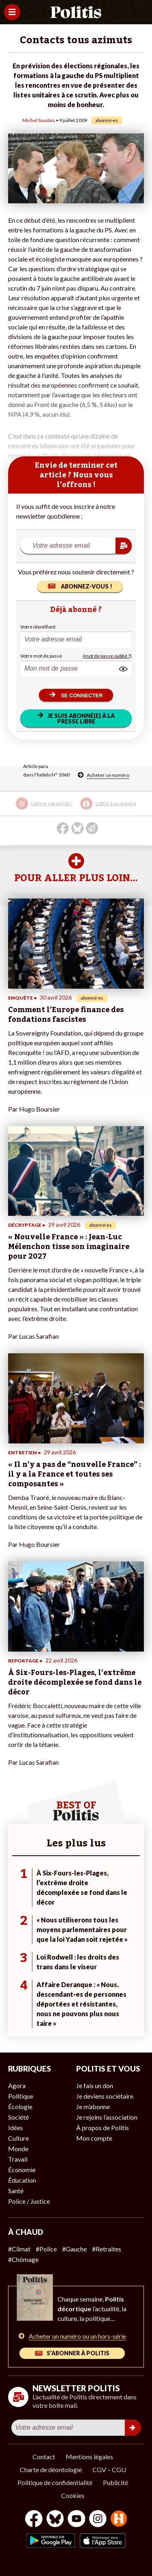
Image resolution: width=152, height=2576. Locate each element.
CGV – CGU (109, 2469)
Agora (17, 2085)
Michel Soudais (38, 120)
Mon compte (94, 2138)
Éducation (22, 2180)
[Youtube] (77, 2519)
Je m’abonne (93, 2106)
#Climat (19, 2249)
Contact (43, 2456)
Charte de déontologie (51, 2469)
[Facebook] (34, 2519)
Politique (20, 2096)
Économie (22, 2169)
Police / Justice (29, 2201)
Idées (15, 2127)
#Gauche (74, 2249)
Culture (18, 2138)
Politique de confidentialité (54, 2482)
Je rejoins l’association (106, 2117)
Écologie (20, 2106)
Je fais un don (94, 2085)
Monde (18, 2148)
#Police (46, 2249)
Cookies (72, 2495)
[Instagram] (98, 2519)
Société (18, 2117)
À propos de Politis (102, 2127)
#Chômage (23, 2259)
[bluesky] (55, 2519)
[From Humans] (119, 2520)
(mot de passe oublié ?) (107, 656)
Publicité (115, 2482)
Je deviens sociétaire (104, 2096)
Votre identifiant (38, 627)
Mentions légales (89, 2456)
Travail (18, 2159)
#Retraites (106, 2249)
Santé (16, 2190)
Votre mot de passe (41, 656)
